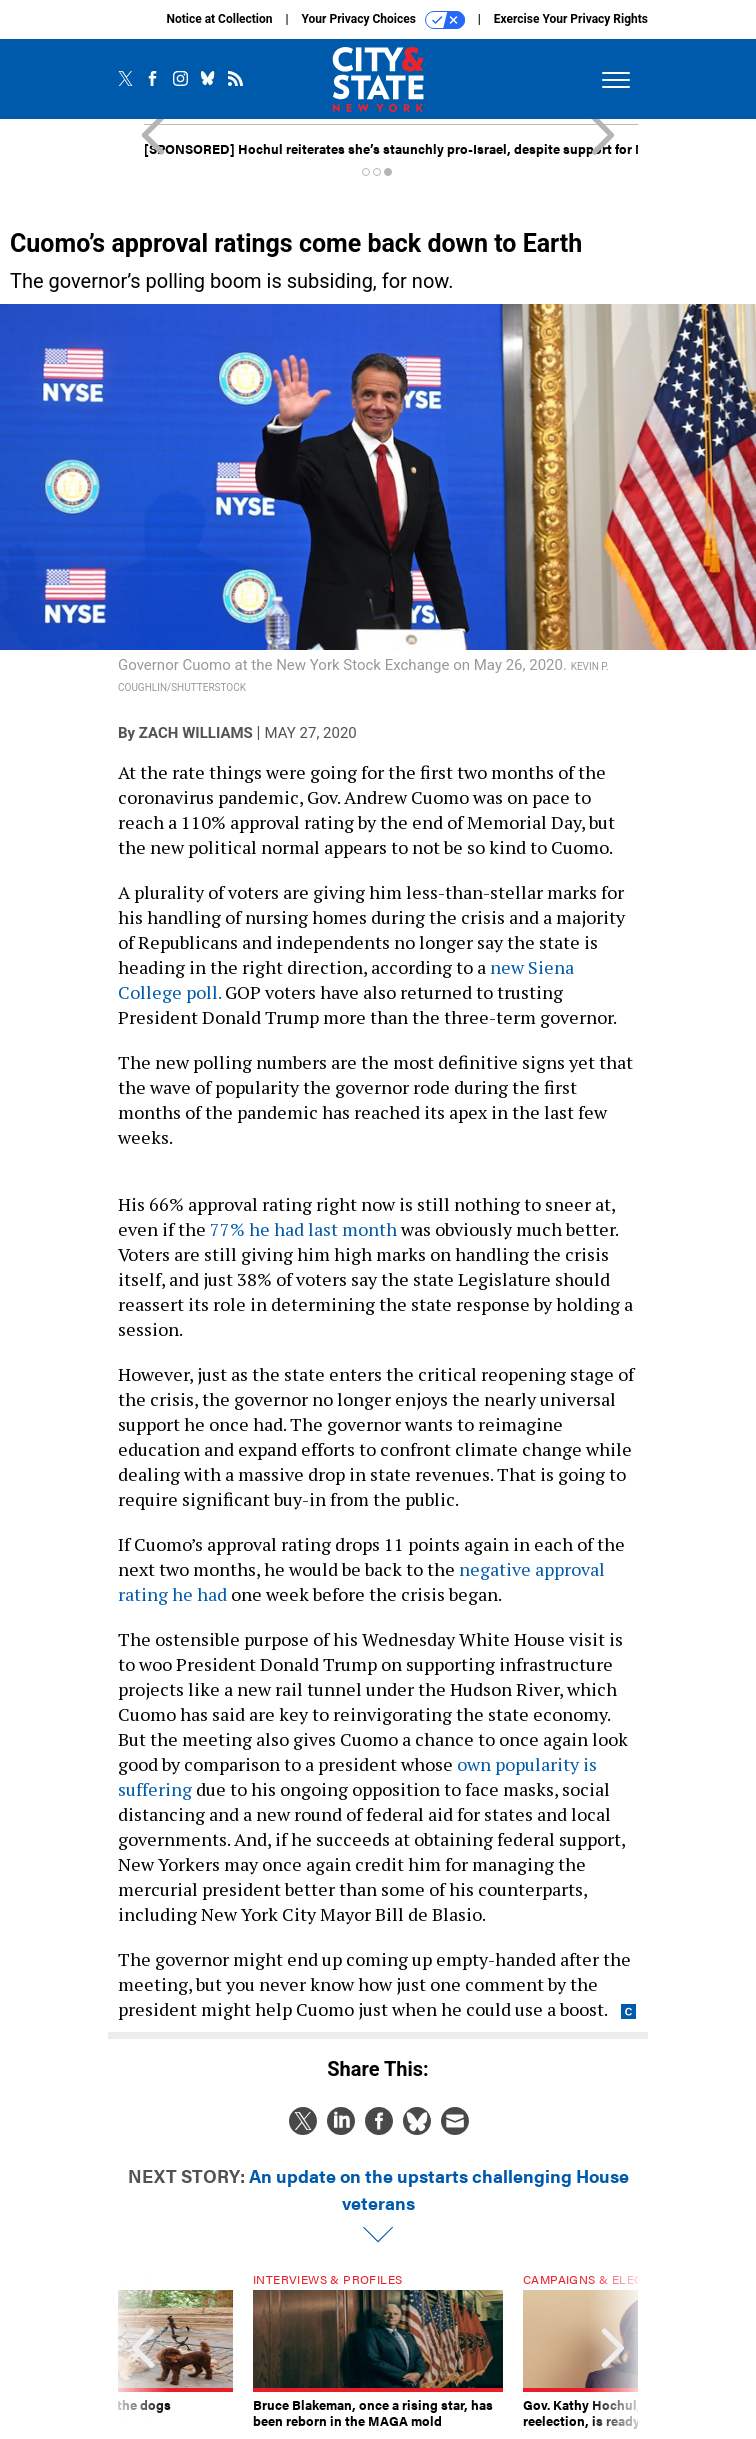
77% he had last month (303, 1229)
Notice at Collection (219, 19)
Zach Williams (196, 733)
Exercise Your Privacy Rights (571, 19)
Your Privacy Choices (383, 20)
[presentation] (143, 2351)
